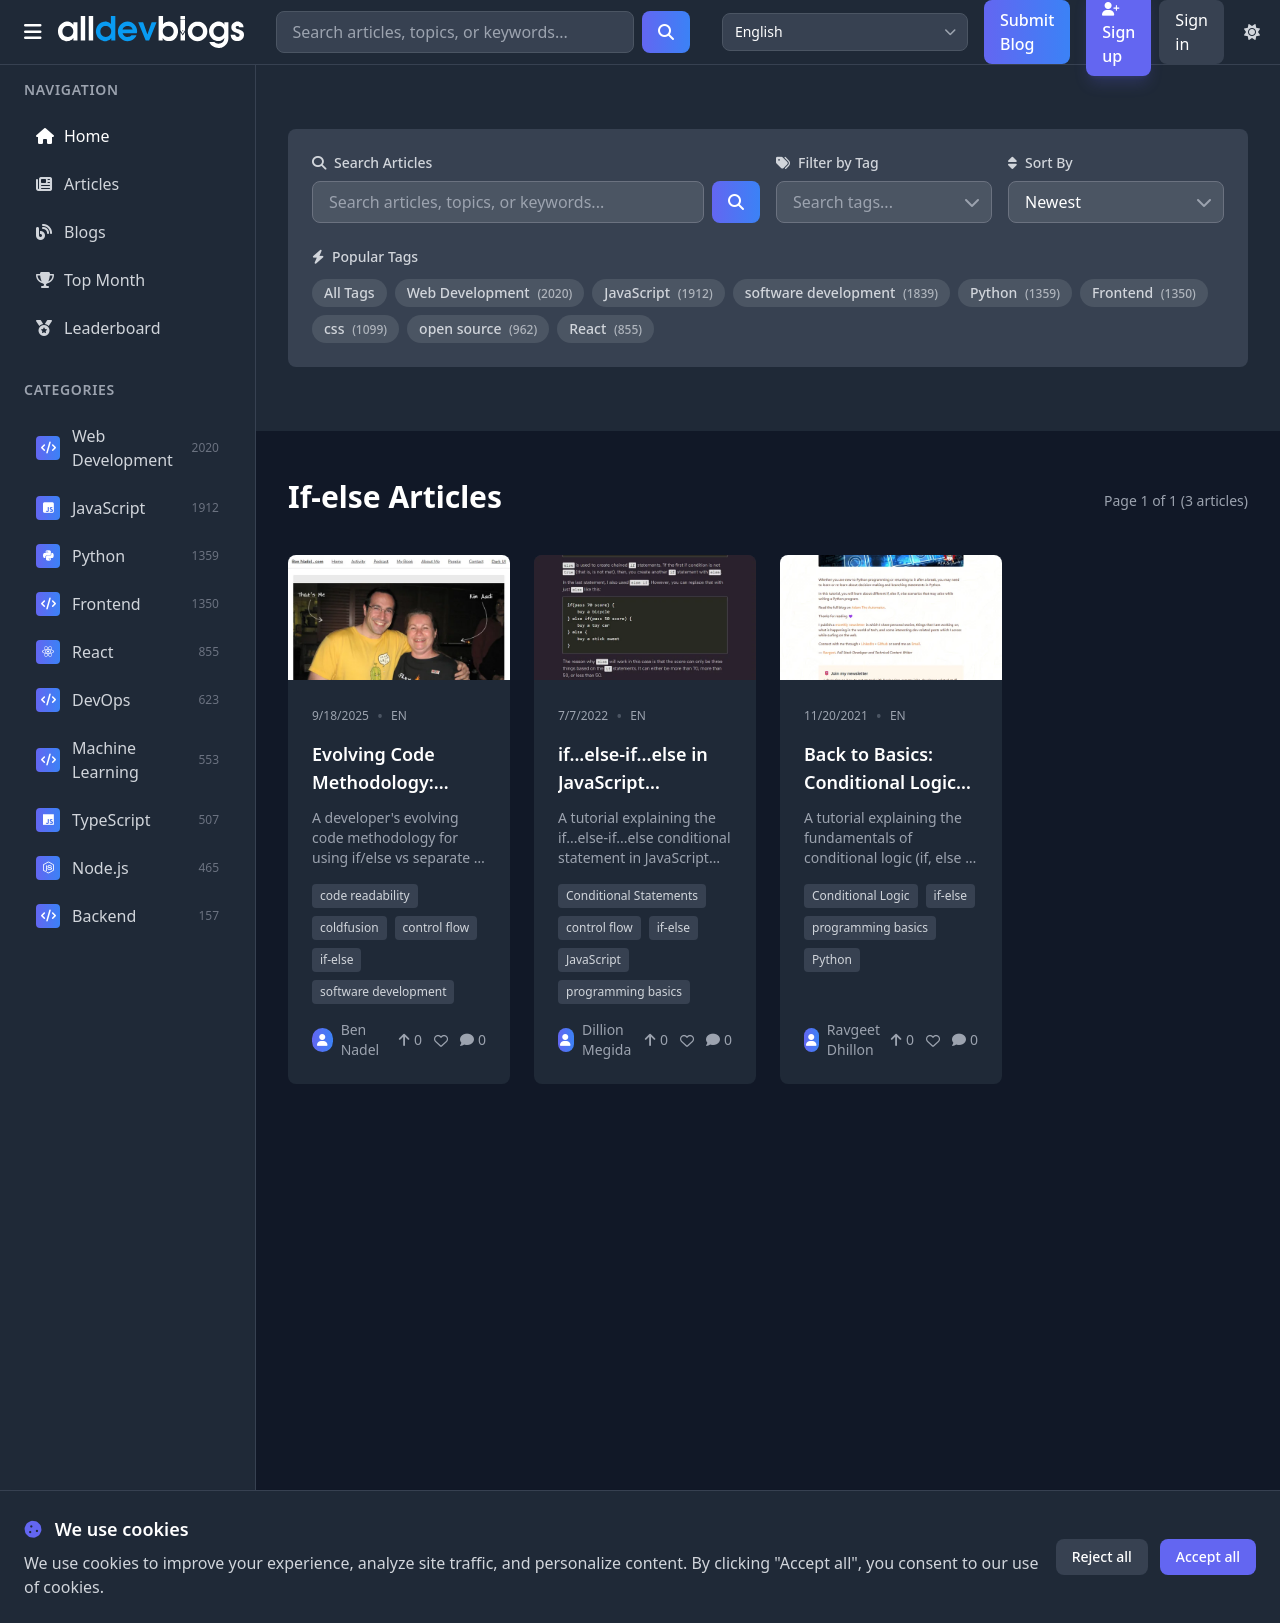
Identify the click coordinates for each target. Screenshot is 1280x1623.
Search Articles (372, 162)
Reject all (1102, 1556)
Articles (77, 184)
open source (478, 328)
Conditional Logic (861, 895)
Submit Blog (1027, 32)
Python (1015, 292)
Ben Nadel (360, 1039)
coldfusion (349, 927)
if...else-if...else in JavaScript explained (633, 782)
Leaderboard (98, 328)
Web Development (490, 292)
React (605, 328)
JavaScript (658, 292)
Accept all (1208, 1556)
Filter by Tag (827, 162)
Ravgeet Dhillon (853, 1039)
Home (73, 136)
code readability (365, 895)
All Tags (349, 292)
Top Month (90, 280)
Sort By (1040, 162)
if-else (336, 959)
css (355, 328)
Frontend (1144, 292)
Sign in (1191, 32)
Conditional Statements (632, 895)
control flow (436, 927)
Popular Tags (365, 256)
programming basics (624, 991)
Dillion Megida (606, 1039)
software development (841, 292)
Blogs (71, 232)
